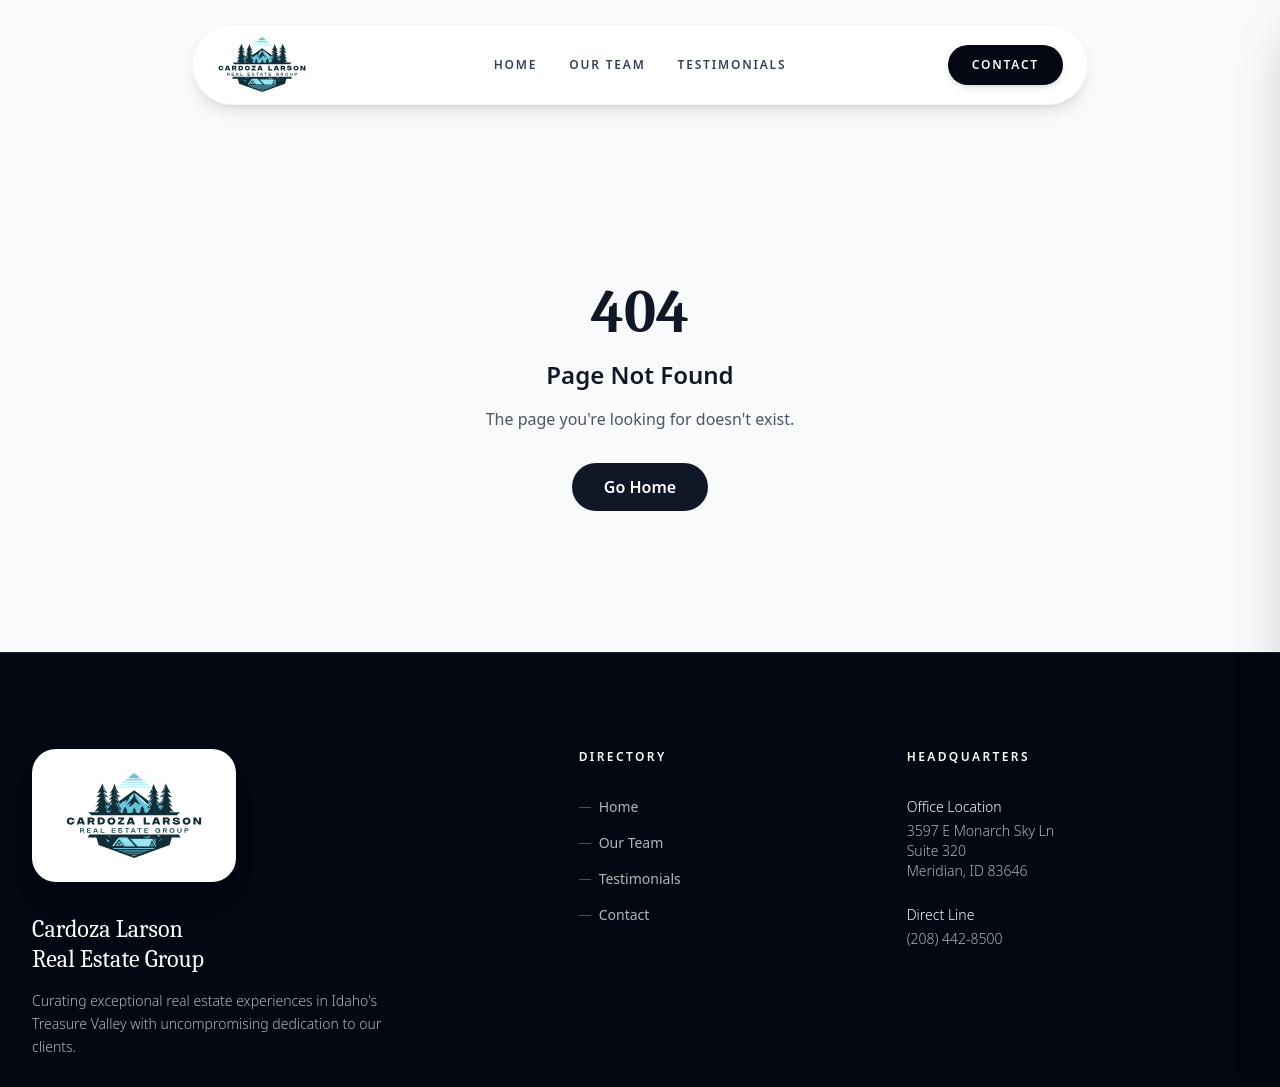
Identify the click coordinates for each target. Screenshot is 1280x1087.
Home (516, 65)
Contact (1005, 64)
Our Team (607, 65)
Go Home (640, 487)
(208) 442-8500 (955, 938)
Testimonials (732, 65)
